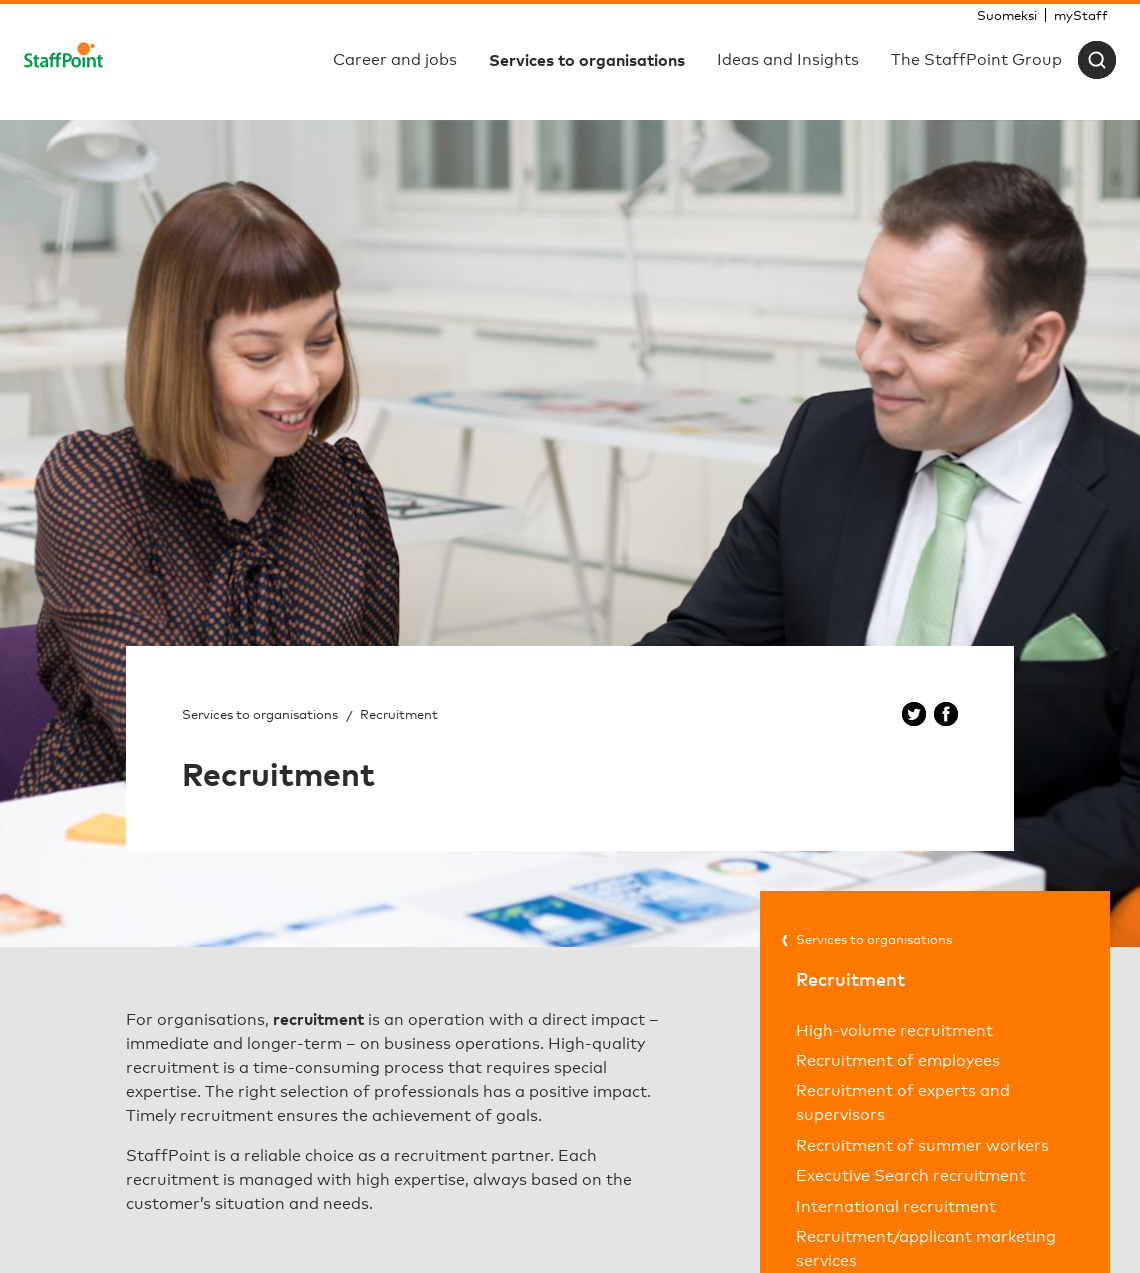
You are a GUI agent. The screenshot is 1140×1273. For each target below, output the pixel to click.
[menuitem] (1007, 15)
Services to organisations (260, 714)
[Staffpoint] (63, 60)
